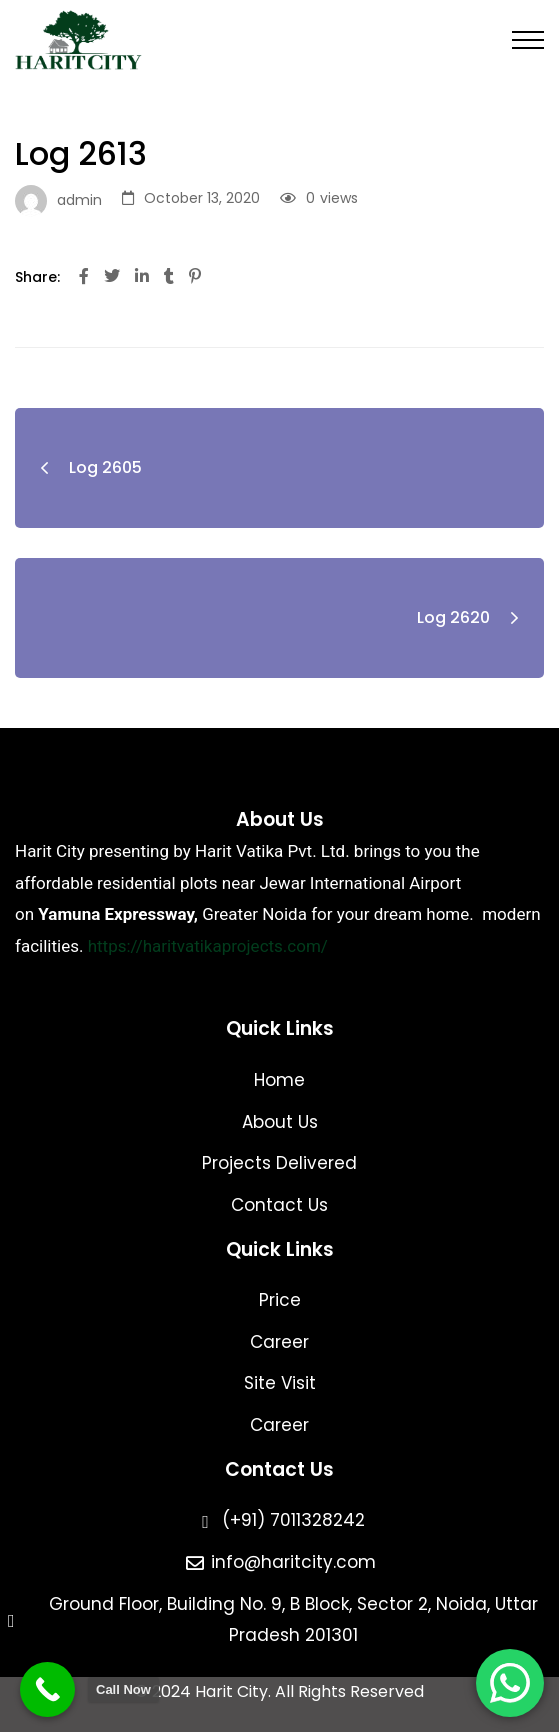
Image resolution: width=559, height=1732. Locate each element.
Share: (37, 277)
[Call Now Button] (47, 1689)
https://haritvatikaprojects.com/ (208, 946)
